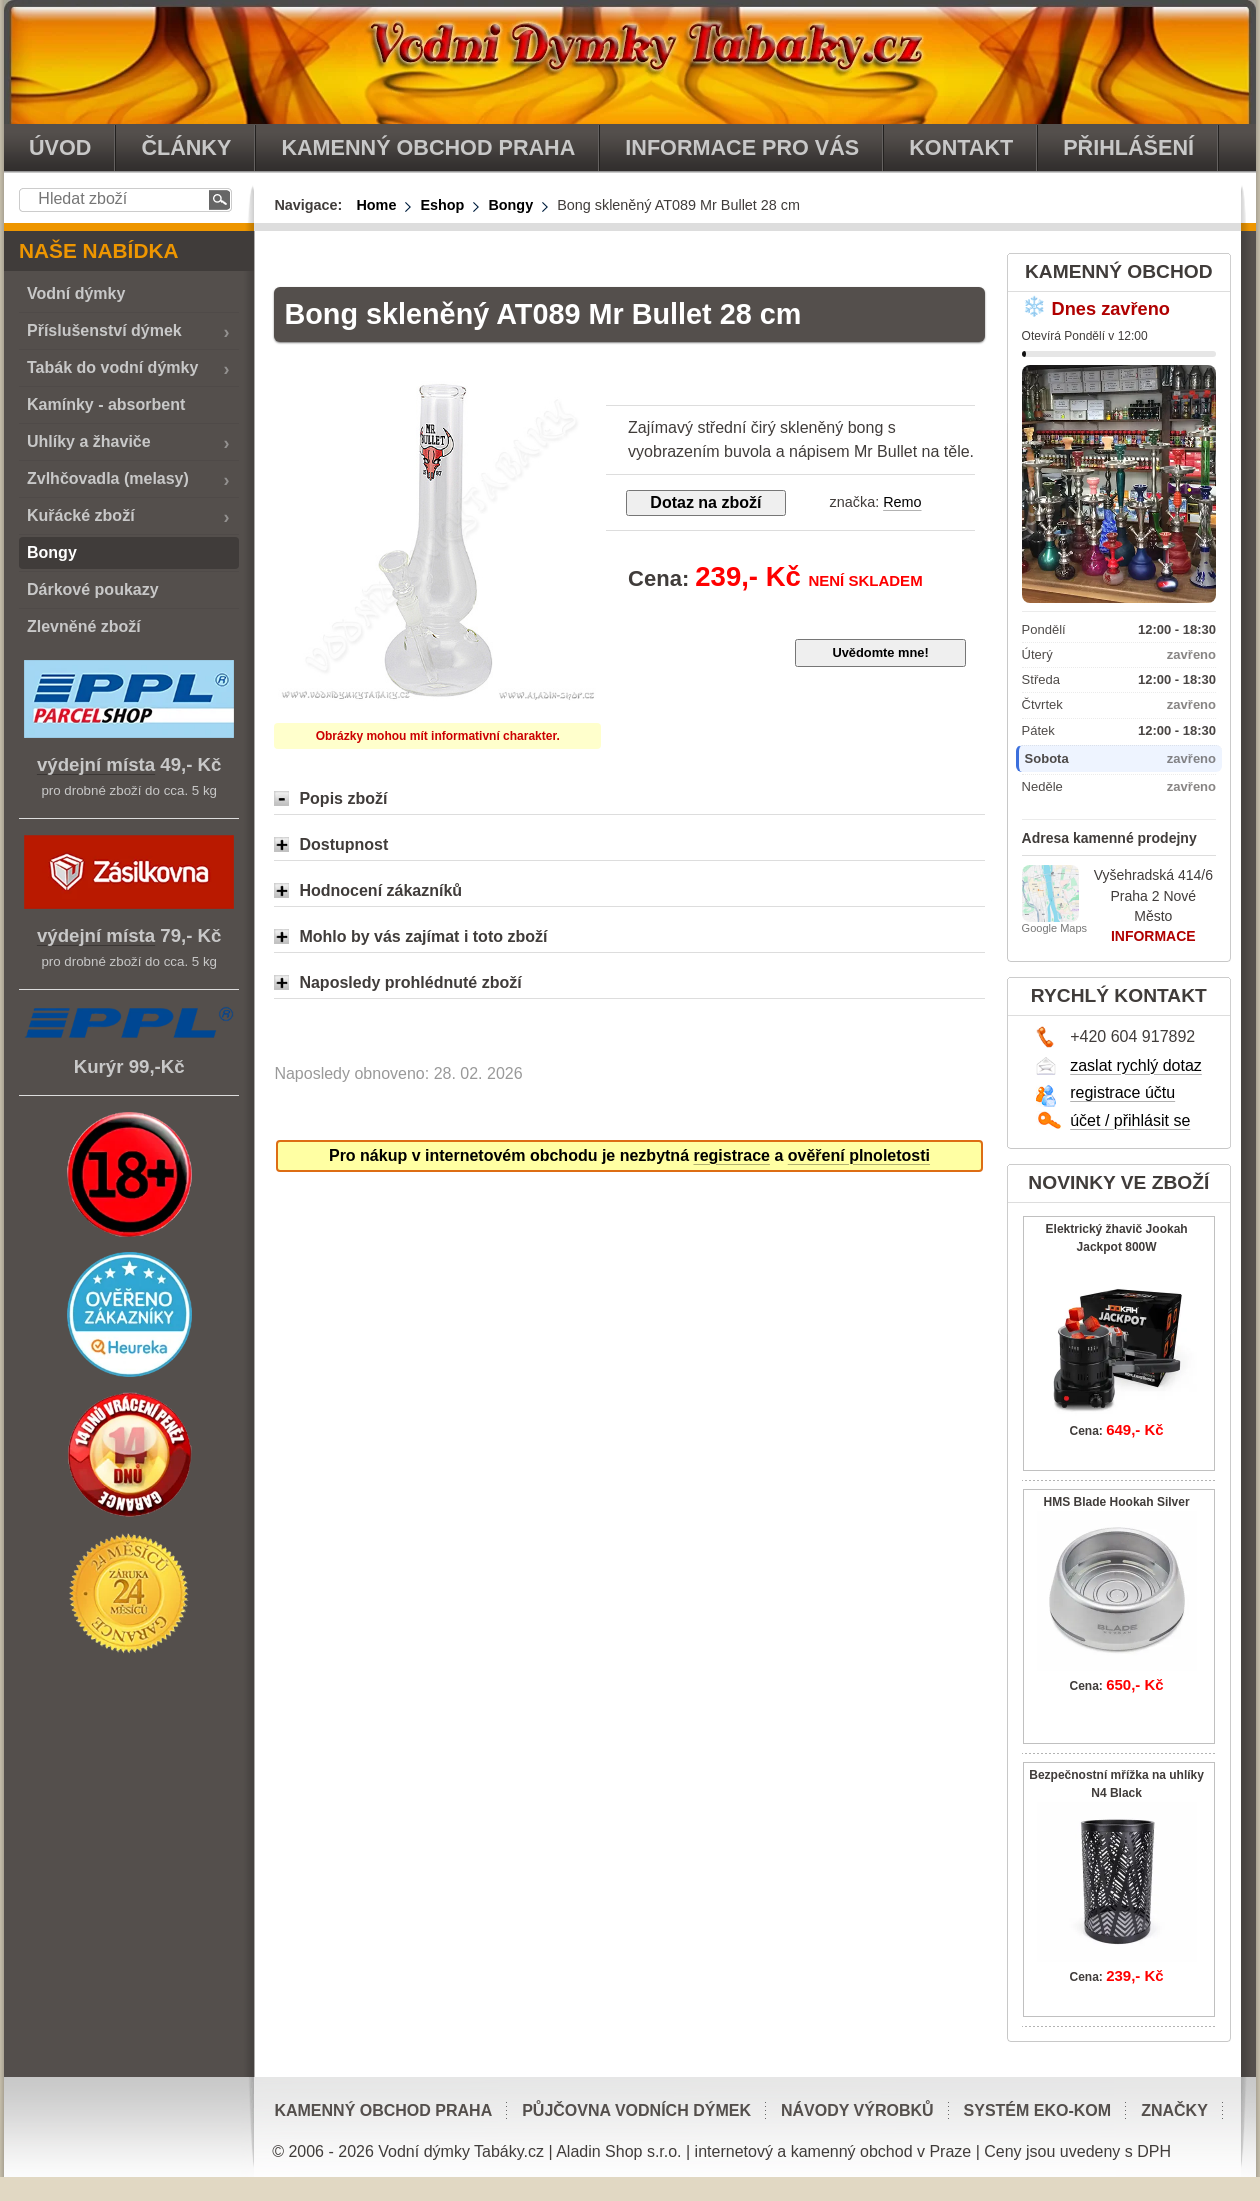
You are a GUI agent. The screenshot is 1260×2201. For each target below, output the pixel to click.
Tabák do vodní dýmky (112, 367)
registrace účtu (1122, 1092)
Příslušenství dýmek (104, 330)
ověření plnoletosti (859, 1155)
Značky (1174, 2110)
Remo (902, 502)
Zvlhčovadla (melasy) (108, 478)
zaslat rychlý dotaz (1136, 1065)
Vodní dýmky (76, 293)
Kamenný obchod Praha (383, 2110)
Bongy (510, 205)
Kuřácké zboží (81, 515)
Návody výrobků (857, 2110)
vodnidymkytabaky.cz (630, 62)
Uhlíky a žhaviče (89, 441)
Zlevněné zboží (84, 626)
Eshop (442, 205)
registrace (731, 1155)
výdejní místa (96, 764)
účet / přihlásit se (1130, 1120)
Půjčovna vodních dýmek (636, 2110)
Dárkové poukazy (93, 589)
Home (376, 205)
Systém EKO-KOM (1038, 2110)
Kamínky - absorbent (106, 404)
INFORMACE (1153, 936)
